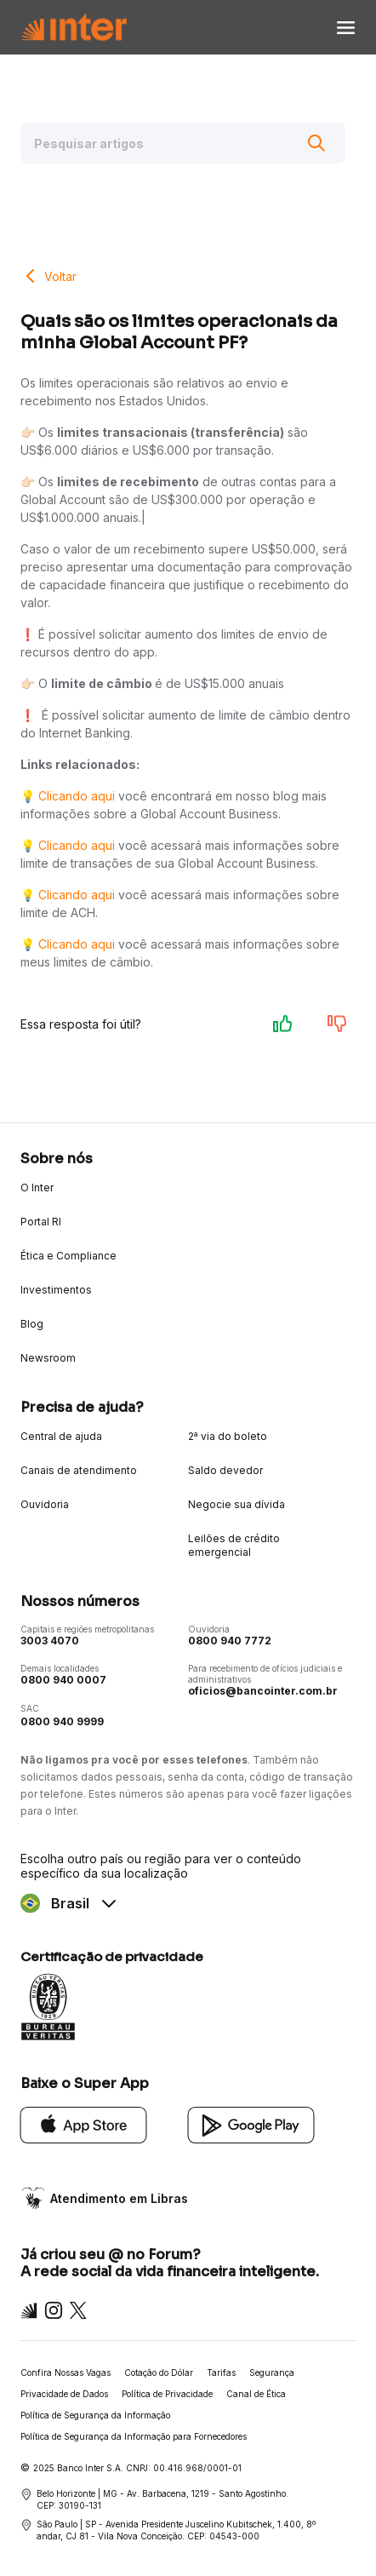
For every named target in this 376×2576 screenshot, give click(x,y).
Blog (31, 1323)
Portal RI (40, 1221)
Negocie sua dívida (236, 1504)
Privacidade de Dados (64, 2394)
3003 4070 (49, 1640)
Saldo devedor (225, 1470)
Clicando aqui (76, 796)
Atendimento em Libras (119, 2198)
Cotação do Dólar (158, 2372)
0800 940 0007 (63, 1679)
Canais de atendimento (78, 1470)
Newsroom (48, 1357)
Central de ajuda (61, 1436)
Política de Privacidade (167, 2394)
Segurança (271, 2372)
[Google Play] (251, 2123)
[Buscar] (316, 143)
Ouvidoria (44, 1504)
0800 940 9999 (62, 1721)
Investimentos (56, 1289)
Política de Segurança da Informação (95, 2415)
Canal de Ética (256, 2394)
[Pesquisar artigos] (182, 143)
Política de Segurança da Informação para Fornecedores (133, 2436)
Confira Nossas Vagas (65, 2372)
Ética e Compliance (68, 1255)
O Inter (37, 1187)
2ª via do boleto (227, 1436)
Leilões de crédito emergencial (234, 1545)
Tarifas (221, 2372)
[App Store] (83, 2123)
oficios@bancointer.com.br (263, 1690)
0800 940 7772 (229, 1640)
